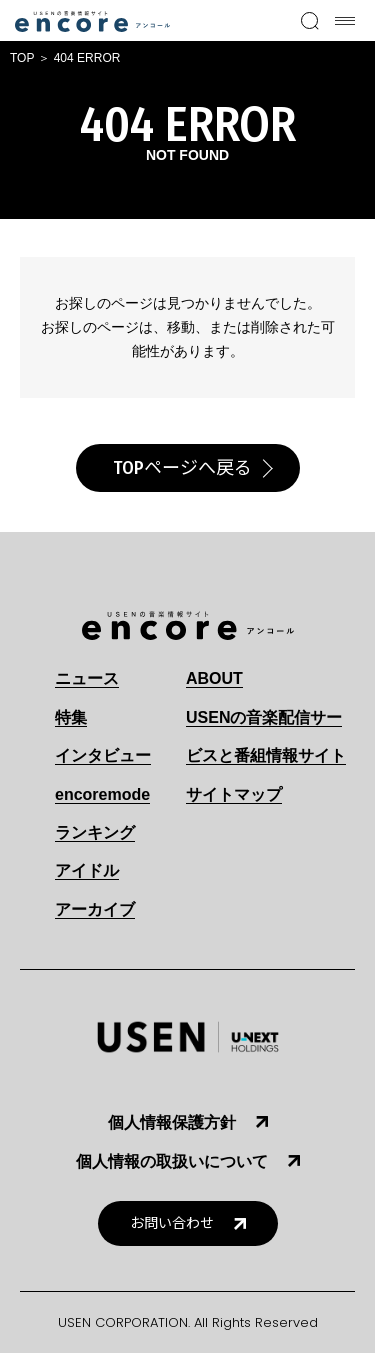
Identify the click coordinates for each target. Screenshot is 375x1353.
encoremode (102, 794)
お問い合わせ (172, 1223)
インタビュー (103, 755)
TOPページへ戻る (182, 468)
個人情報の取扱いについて (172, 1161)
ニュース (87, 678)
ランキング (95, 832)
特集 (71, 717)
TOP (22, 58)
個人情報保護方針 (172, 1122)
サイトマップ (234, 794)
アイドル (87, 870)
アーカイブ (95, 909)
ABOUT (214, 678)
